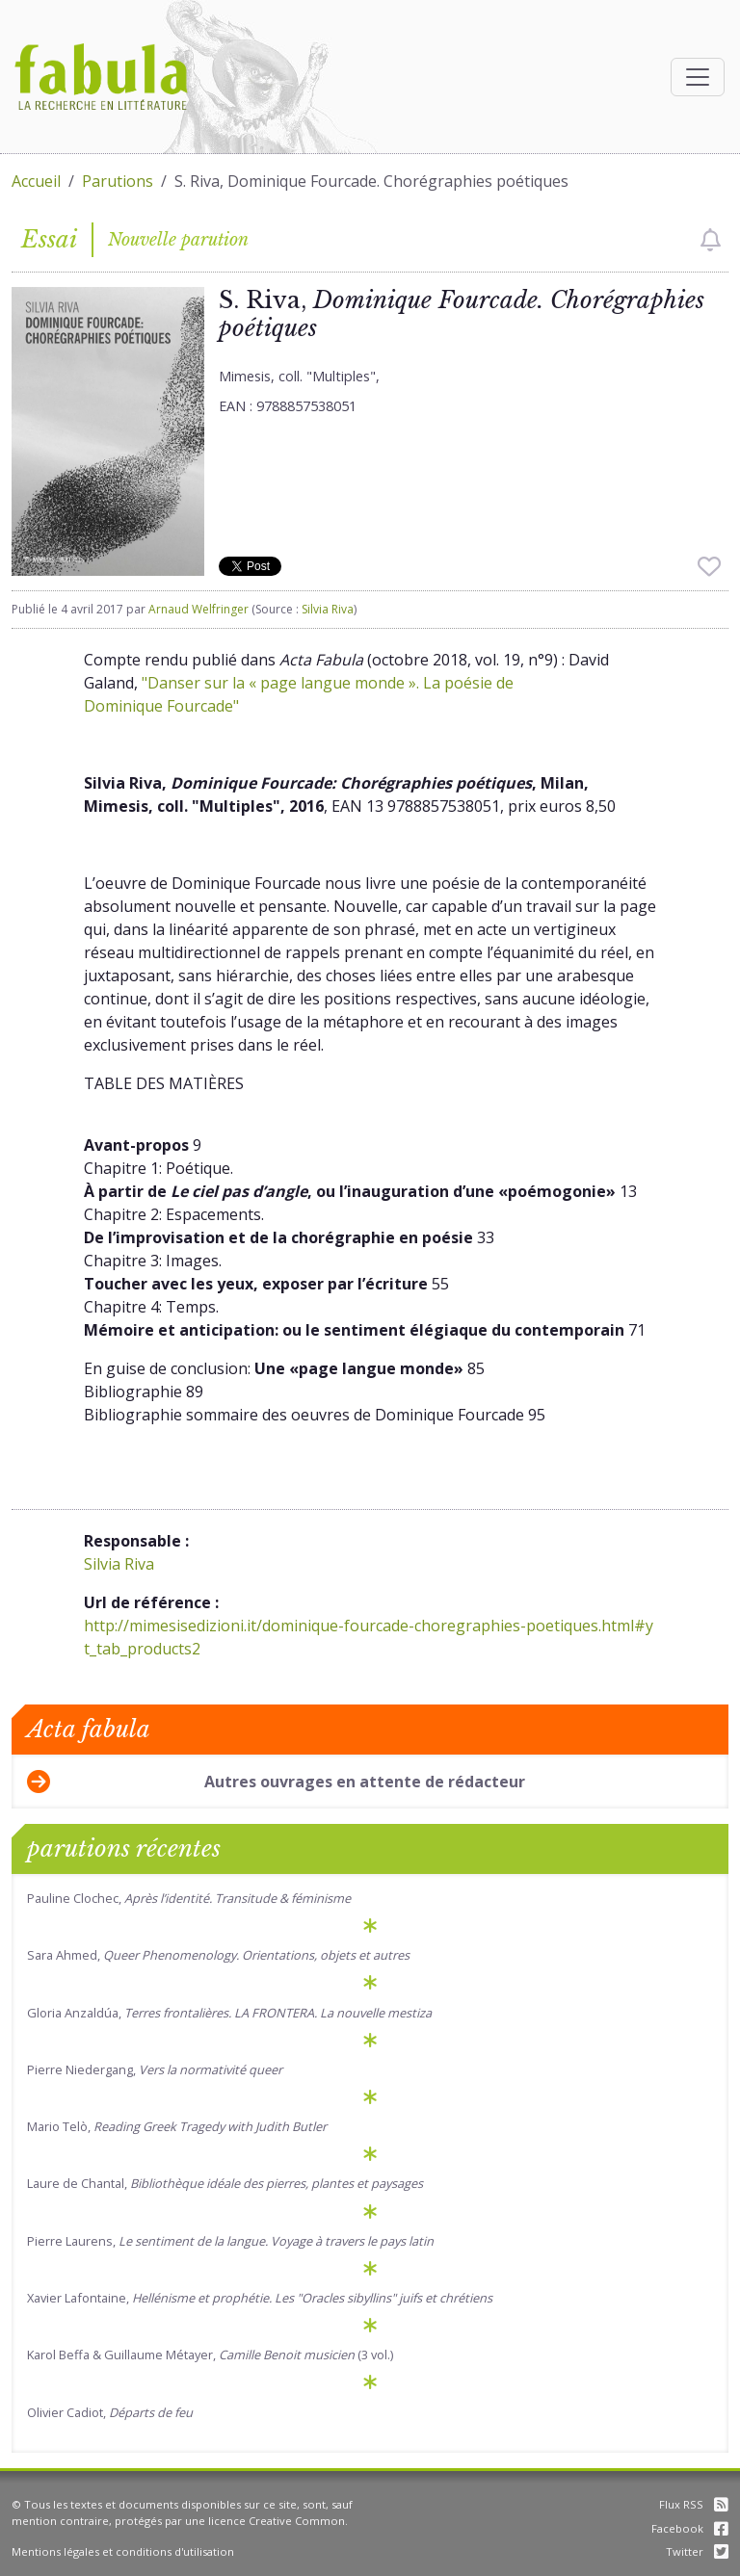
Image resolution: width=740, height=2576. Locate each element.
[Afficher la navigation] (698, 77)
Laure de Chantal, (225, 2183)
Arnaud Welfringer (198, 609)
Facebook (689, 2528)
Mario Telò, (177, 2126)
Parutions (117, 181)
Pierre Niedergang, (154, 2069)
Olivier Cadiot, (110, 2412)
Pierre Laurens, (230, 2241)
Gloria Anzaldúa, (229, 2012)
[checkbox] (710, 239)
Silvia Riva (328, 609)
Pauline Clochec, (189, 1898)
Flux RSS (693, 2504)
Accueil (36, 181)
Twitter (697, 2551)
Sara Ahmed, (218, 1955)
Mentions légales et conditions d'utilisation (123, 2551)
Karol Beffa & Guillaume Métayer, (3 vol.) (210, 2354)
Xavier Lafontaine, (259, 2297)
